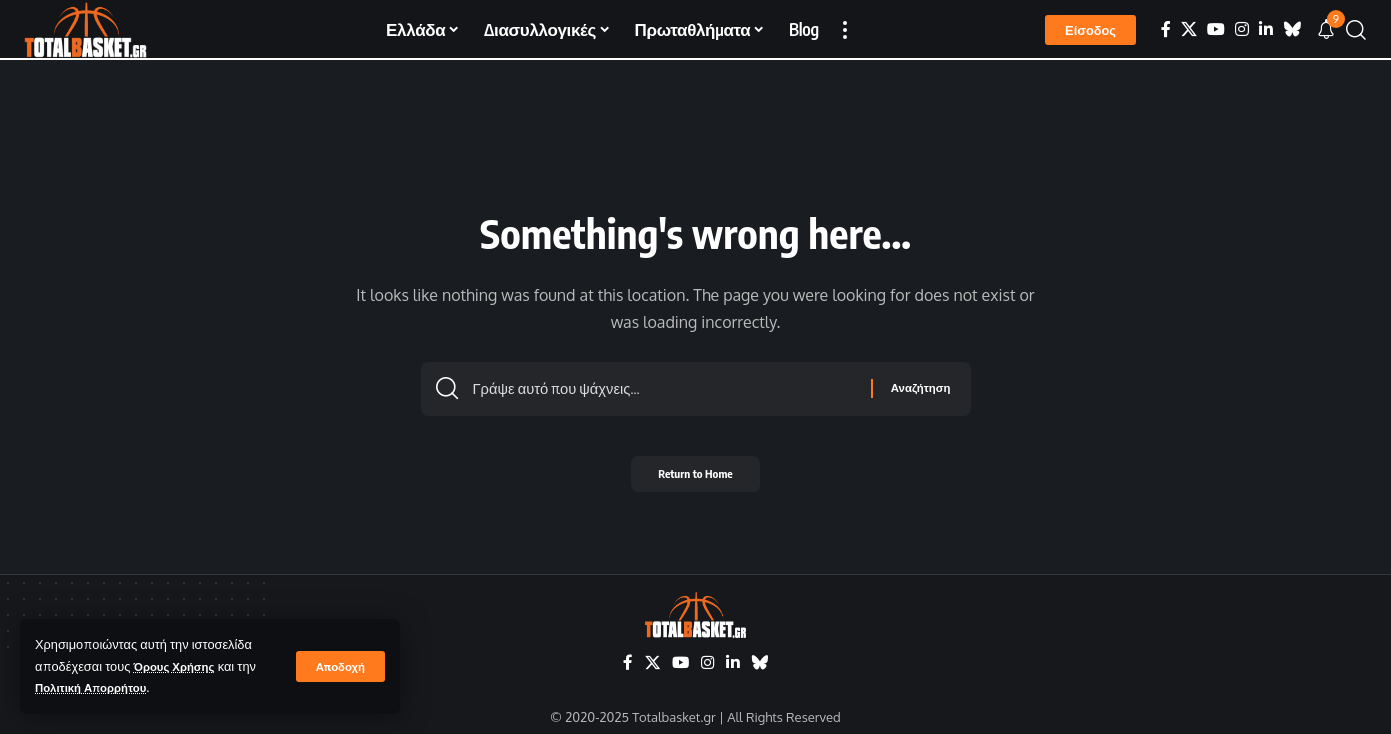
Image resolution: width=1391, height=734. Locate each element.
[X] (1189, 29)
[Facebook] (1166, 29)
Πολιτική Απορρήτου (98, 687)
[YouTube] (1216, 29)
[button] (339, 666)
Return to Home (695, 479)
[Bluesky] (1292, 29)
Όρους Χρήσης (179, 666)
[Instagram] (1242, 29)
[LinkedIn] (1266, 29)
